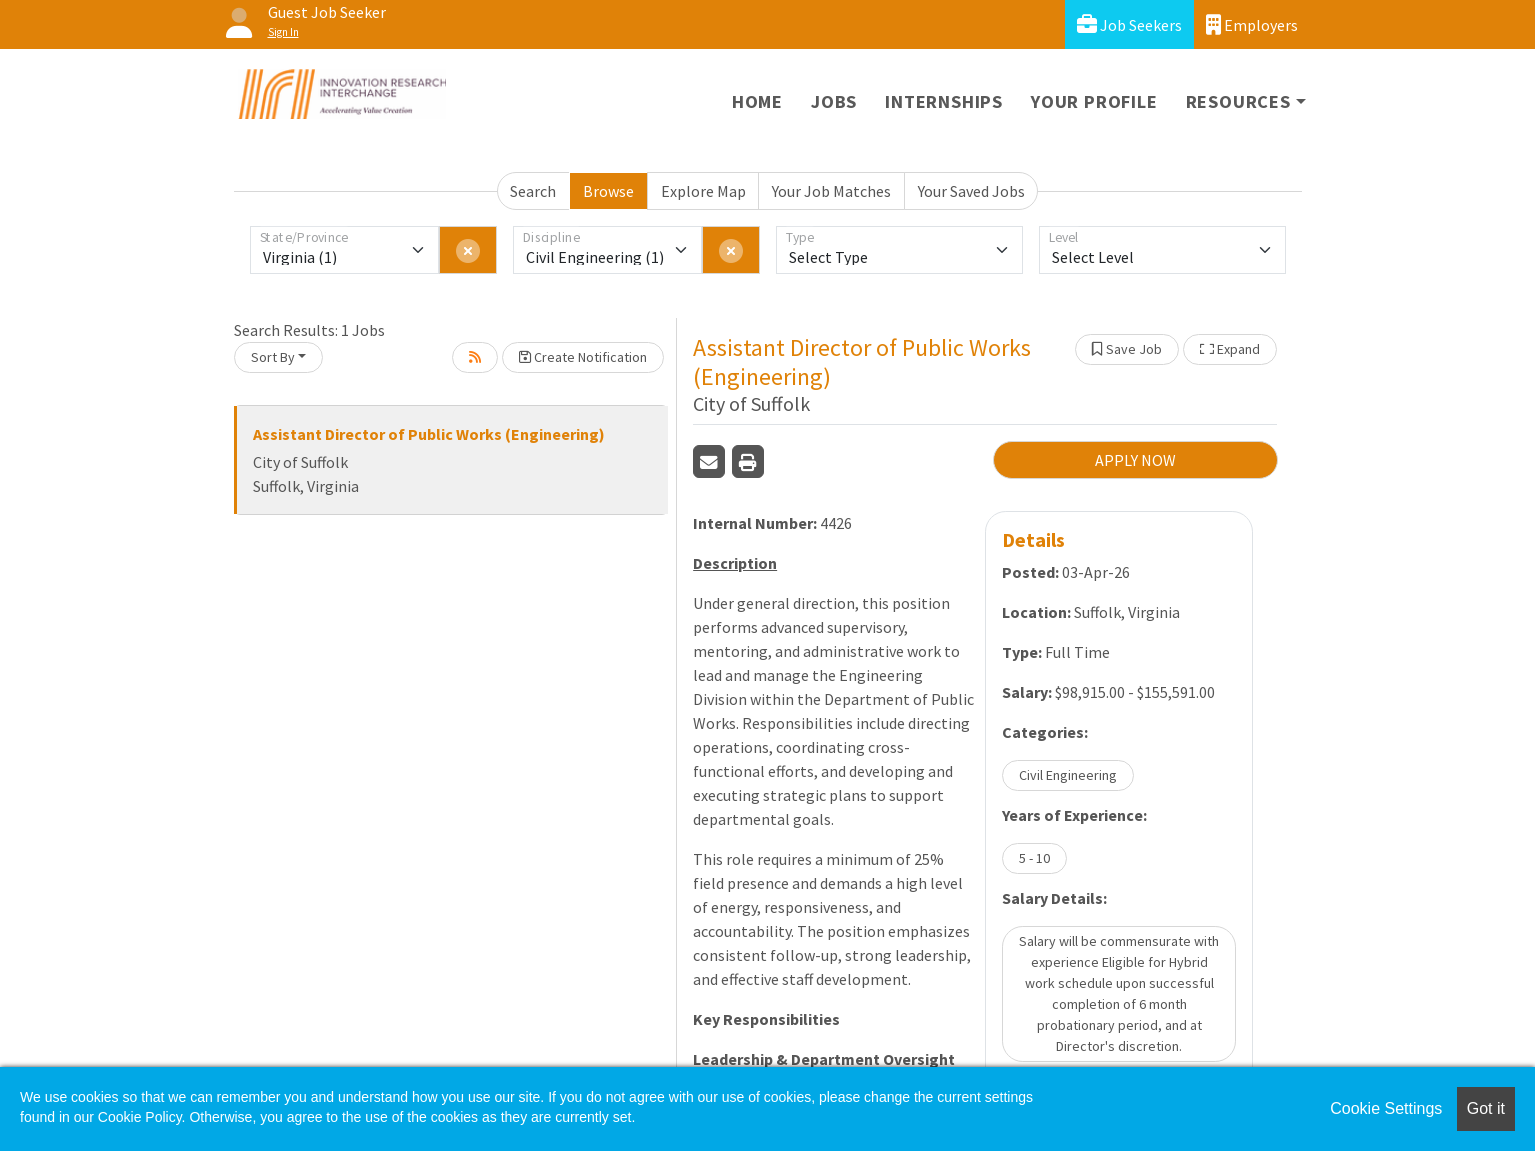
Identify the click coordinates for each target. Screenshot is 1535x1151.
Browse (608, 191)
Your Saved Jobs (971, 191)
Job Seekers (1129, 24)
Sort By (273, 357)
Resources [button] (1238, 101)
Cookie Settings (1386, 1108)
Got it (1486, 1108)
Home (757, 101)
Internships (944, 101)
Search (533, 191)
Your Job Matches (831, 191)
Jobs (834, 101)
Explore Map (703, 191)
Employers (1252, 24)
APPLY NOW (1135, 460)
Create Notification (583, 357)
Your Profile (1094, 101)
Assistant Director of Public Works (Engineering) (429, 434)
